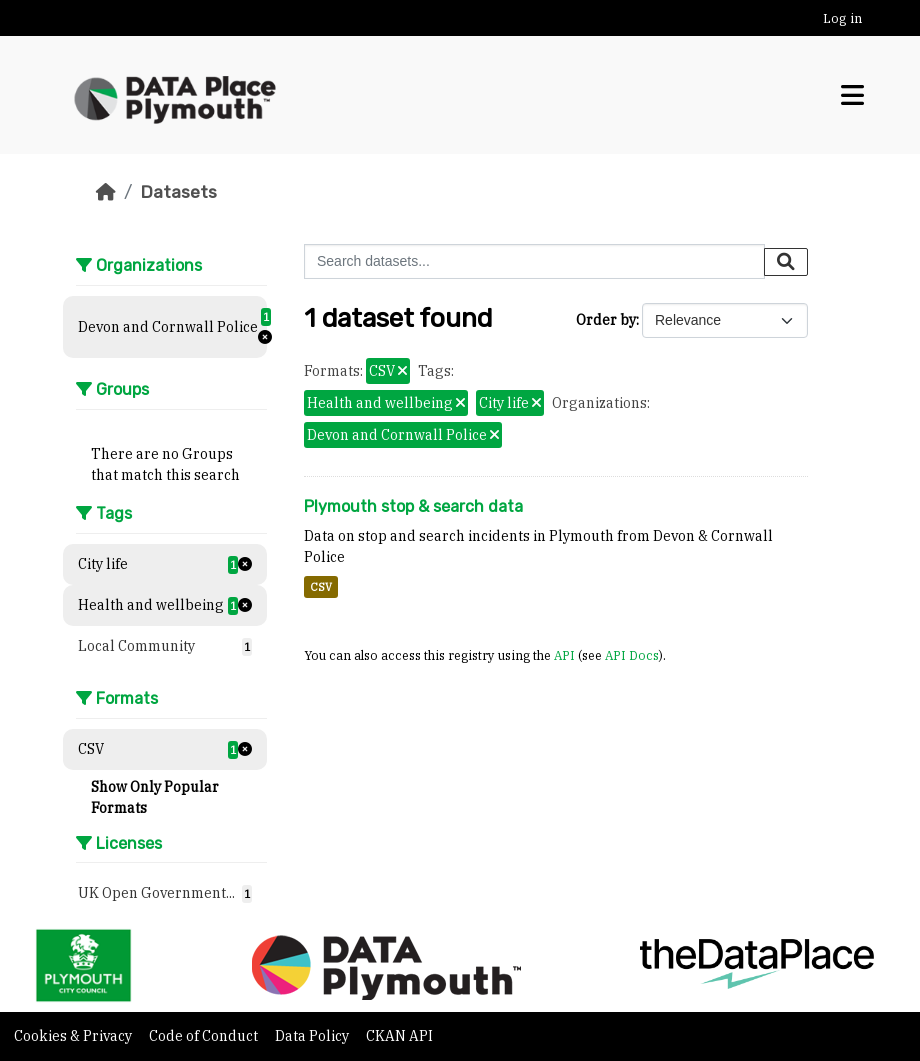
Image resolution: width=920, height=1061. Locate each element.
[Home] (106, 192)
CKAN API (399, 1036)
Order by (606, 320)
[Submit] (786, 262)
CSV (321, 587)
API (564, 655)
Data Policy (313, 1036)
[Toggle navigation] (852, 95)
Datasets (178, 192)
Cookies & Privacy (74, 1036)
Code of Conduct (205, 1036)
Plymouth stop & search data (413, 506)
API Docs (632, 655)
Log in (842, 18)
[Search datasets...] (534, 261)
